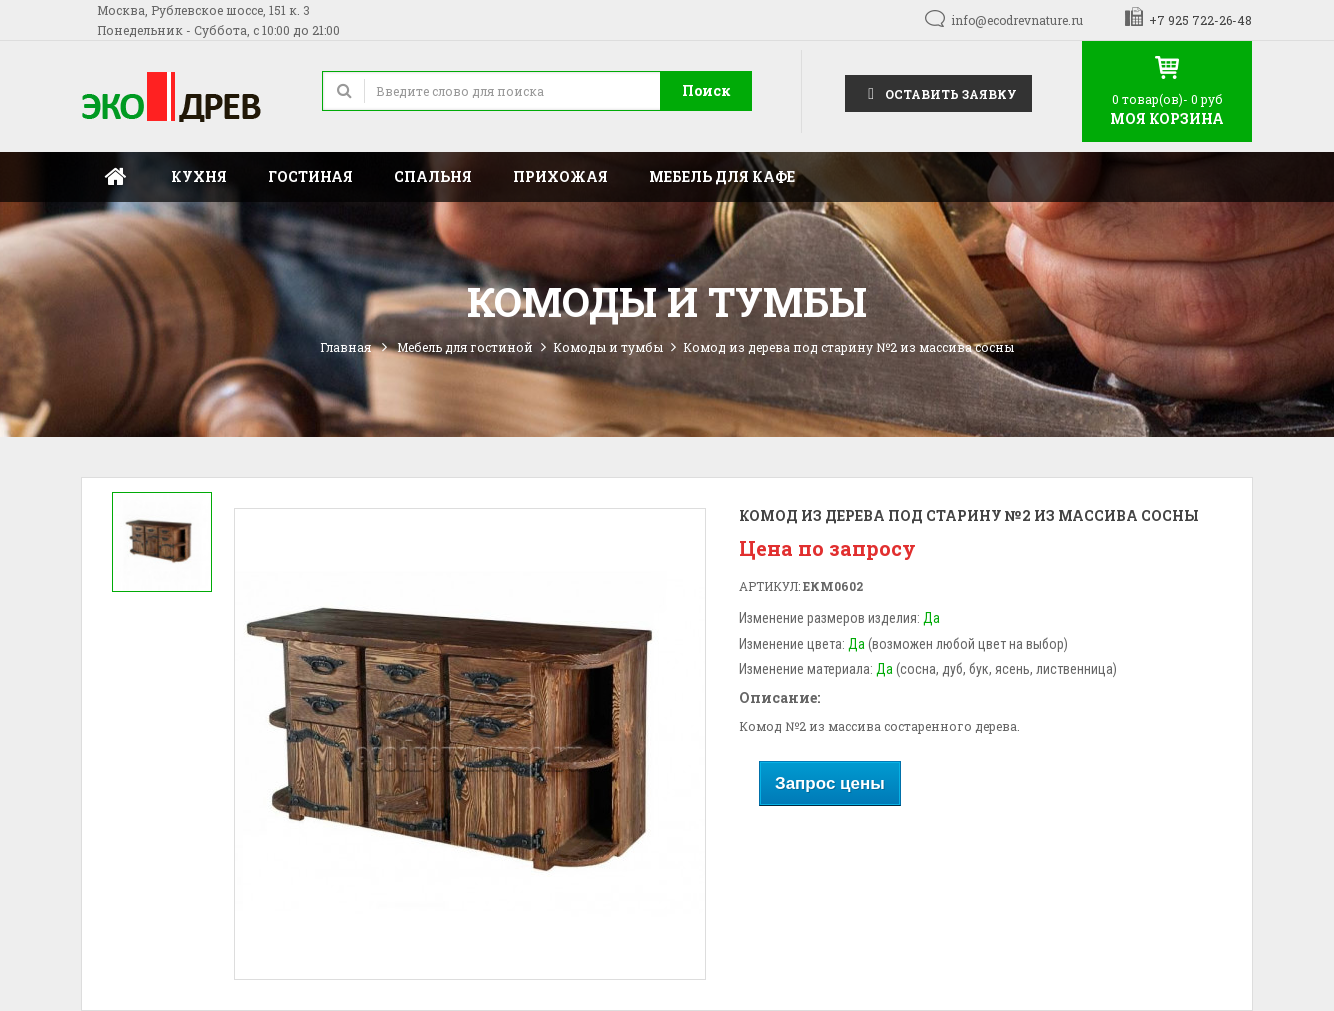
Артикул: (769, 586)
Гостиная (310, 176)
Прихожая (560, 176)
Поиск (706, 90)
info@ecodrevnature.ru (1017, 20)
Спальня (433, 176)
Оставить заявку (938, 92)
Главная (116, 177)
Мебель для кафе (722, 176)
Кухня (199, 176)
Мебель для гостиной (465, 347)
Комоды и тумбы (608, 347)
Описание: (779, 697)
